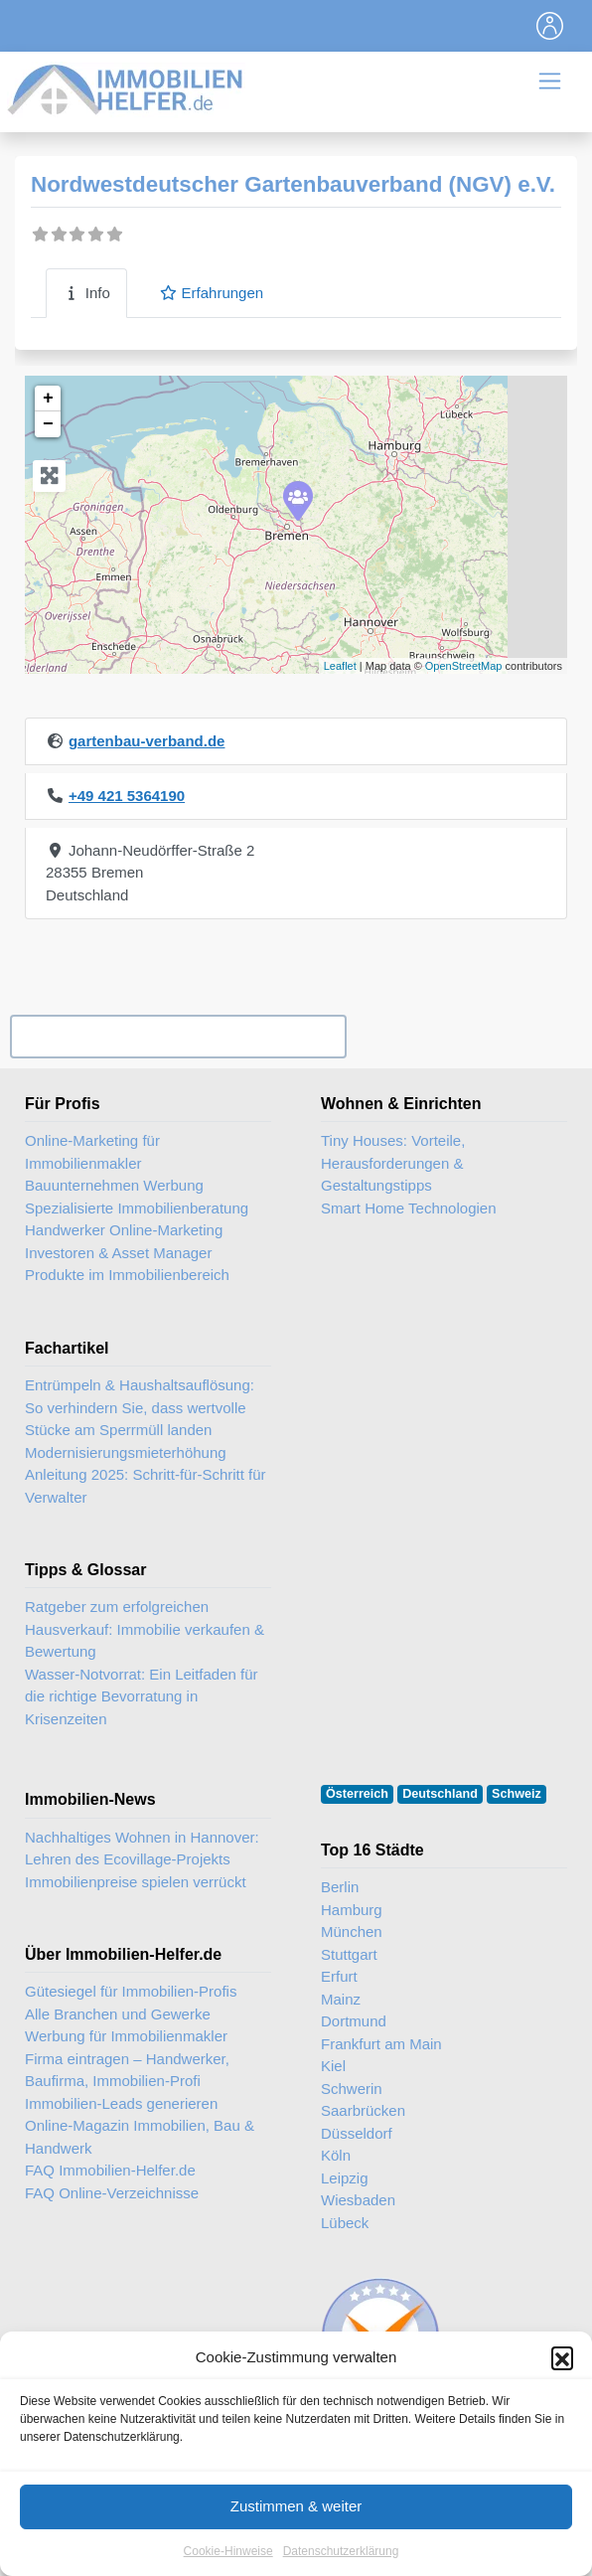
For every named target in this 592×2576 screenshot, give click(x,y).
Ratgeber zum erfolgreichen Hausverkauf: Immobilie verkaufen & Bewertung (144, 1629)
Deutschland (440, 1794)
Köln (336, 2155)
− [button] (48, 424)
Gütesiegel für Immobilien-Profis (130, 1991)
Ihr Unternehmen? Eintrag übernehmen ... (178, 1037)
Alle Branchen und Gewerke (118, 2014)
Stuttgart (349, 1954)
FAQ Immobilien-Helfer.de (110, 2170)
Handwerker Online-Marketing (123, 1229)
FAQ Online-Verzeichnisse (112, 2192)
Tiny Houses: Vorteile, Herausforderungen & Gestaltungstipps (393, 1163)
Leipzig (345, 2178)
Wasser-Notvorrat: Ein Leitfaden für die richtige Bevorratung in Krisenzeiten (141, 1696)
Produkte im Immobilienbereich (127, 1274)
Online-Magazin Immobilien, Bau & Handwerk (139, 2137)
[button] (562, 2383)
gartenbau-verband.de (147, 740)
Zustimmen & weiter (296, 2531)
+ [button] (48, 398)
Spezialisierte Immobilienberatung (136, 1208)
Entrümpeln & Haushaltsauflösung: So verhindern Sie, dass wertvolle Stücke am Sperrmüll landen (139, 1407)
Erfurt (339, 1976)
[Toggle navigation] (550, 26)
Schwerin (351, 2088)
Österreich (357, 1794)
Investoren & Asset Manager (118, 1252)
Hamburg (351, 1909)
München (351, 1931)
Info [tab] (86, 292)
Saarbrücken (363, 2110)
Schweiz (516, 1794)
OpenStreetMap (464, 666)
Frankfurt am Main (381, 2043)
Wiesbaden (358, 2199)
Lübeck (345, 2222)
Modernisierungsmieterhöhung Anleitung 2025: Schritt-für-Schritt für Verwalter (145, 1475)
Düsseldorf (356, 2133)
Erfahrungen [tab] (211, 292)
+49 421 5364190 (127, 795)
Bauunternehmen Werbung (114, 1185)
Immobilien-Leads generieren (121, 2103)
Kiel (333, 2065)
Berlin (340, 1886)
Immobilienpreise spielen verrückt (135, 1881)
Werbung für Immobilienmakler (126, 2035)
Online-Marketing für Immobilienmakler (92, 1152)
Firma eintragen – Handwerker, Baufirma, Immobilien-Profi (127, 2070)
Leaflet (340, 666)
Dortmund (353, 2020)
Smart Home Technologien (408, 1208)
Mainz (341, 1999)
